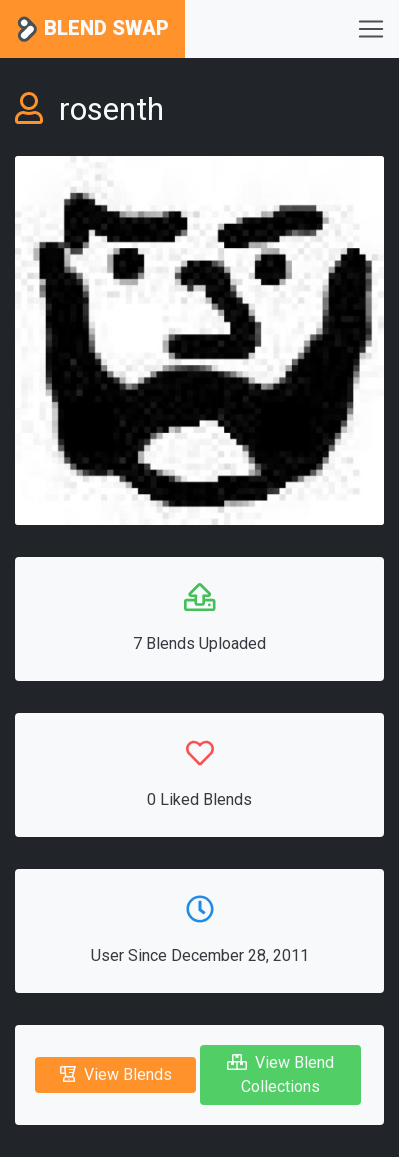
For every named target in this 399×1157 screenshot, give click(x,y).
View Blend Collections (280, 1074)
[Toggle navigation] (371, 29)
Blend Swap (92, 29)
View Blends (116, 1074)
